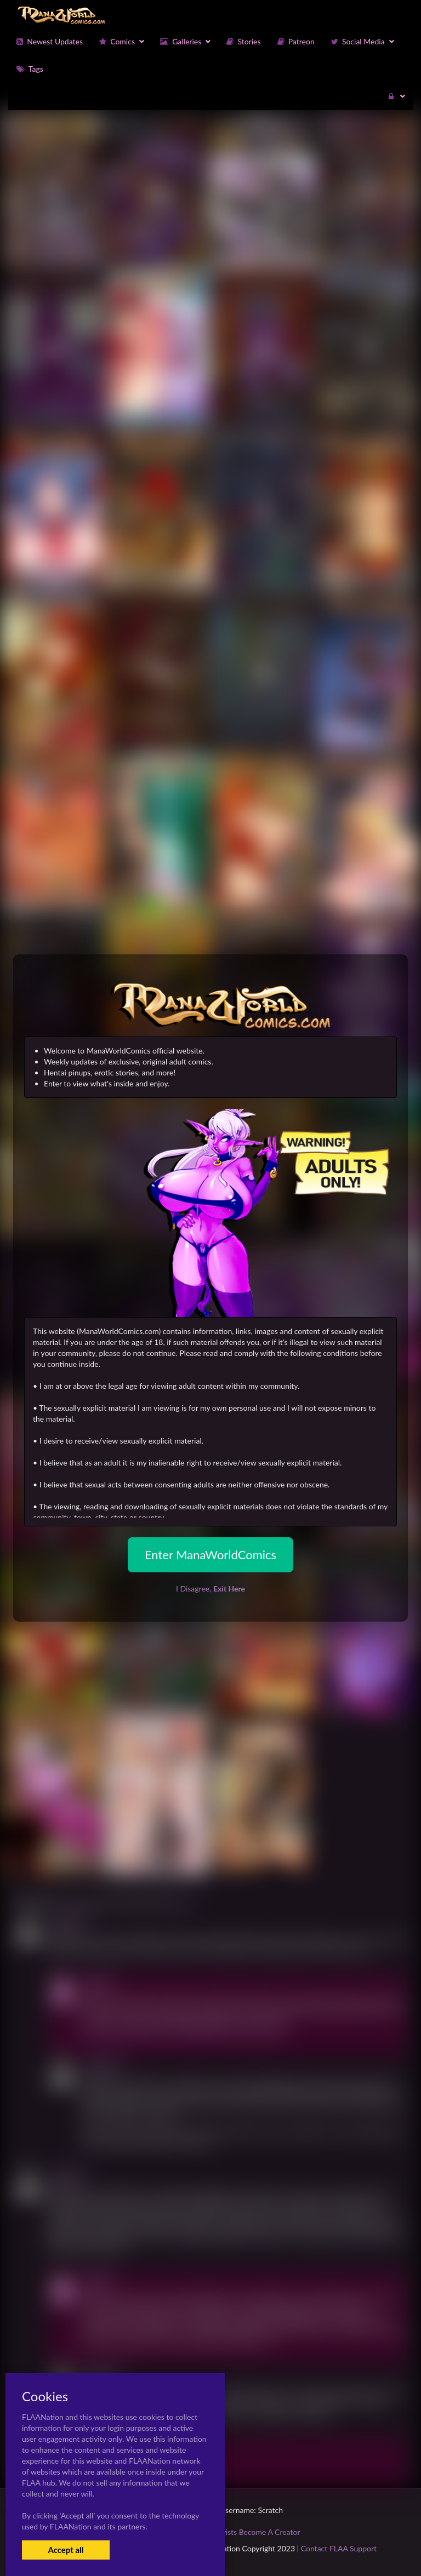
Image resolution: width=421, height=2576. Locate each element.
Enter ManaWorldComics (210, 1554)
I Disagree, (210, 1588)
